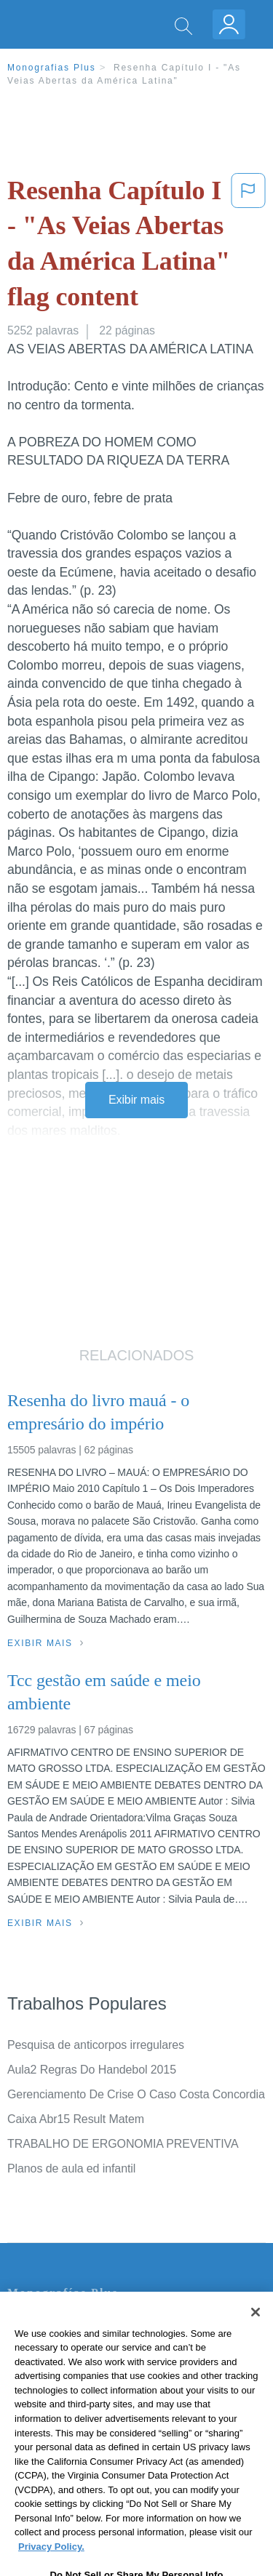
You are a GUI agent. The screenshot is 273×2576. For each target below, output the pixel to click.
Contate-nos (38, 2324)
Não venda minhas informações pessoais (112, 2446)
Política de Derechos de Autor (83, 2385)
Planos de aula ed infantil (71, 2168)
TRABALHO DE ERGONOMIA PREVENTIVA (122, 2144)
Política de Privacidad (62, 2365)
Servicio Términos (53, 2344)
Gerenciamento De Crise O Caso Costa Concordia (136, 2094)
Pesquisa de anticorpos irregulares (95, 2045)
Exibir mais (136, 1100)
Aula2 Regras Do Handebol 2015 (91, 2069)
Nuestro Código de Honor (72, 2426)
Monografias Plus (51, 68)
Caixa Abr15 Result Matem (75, 2119)
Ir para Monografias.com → (81, 2485)
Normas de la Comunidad (72, 2405)
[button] (248, 246)
